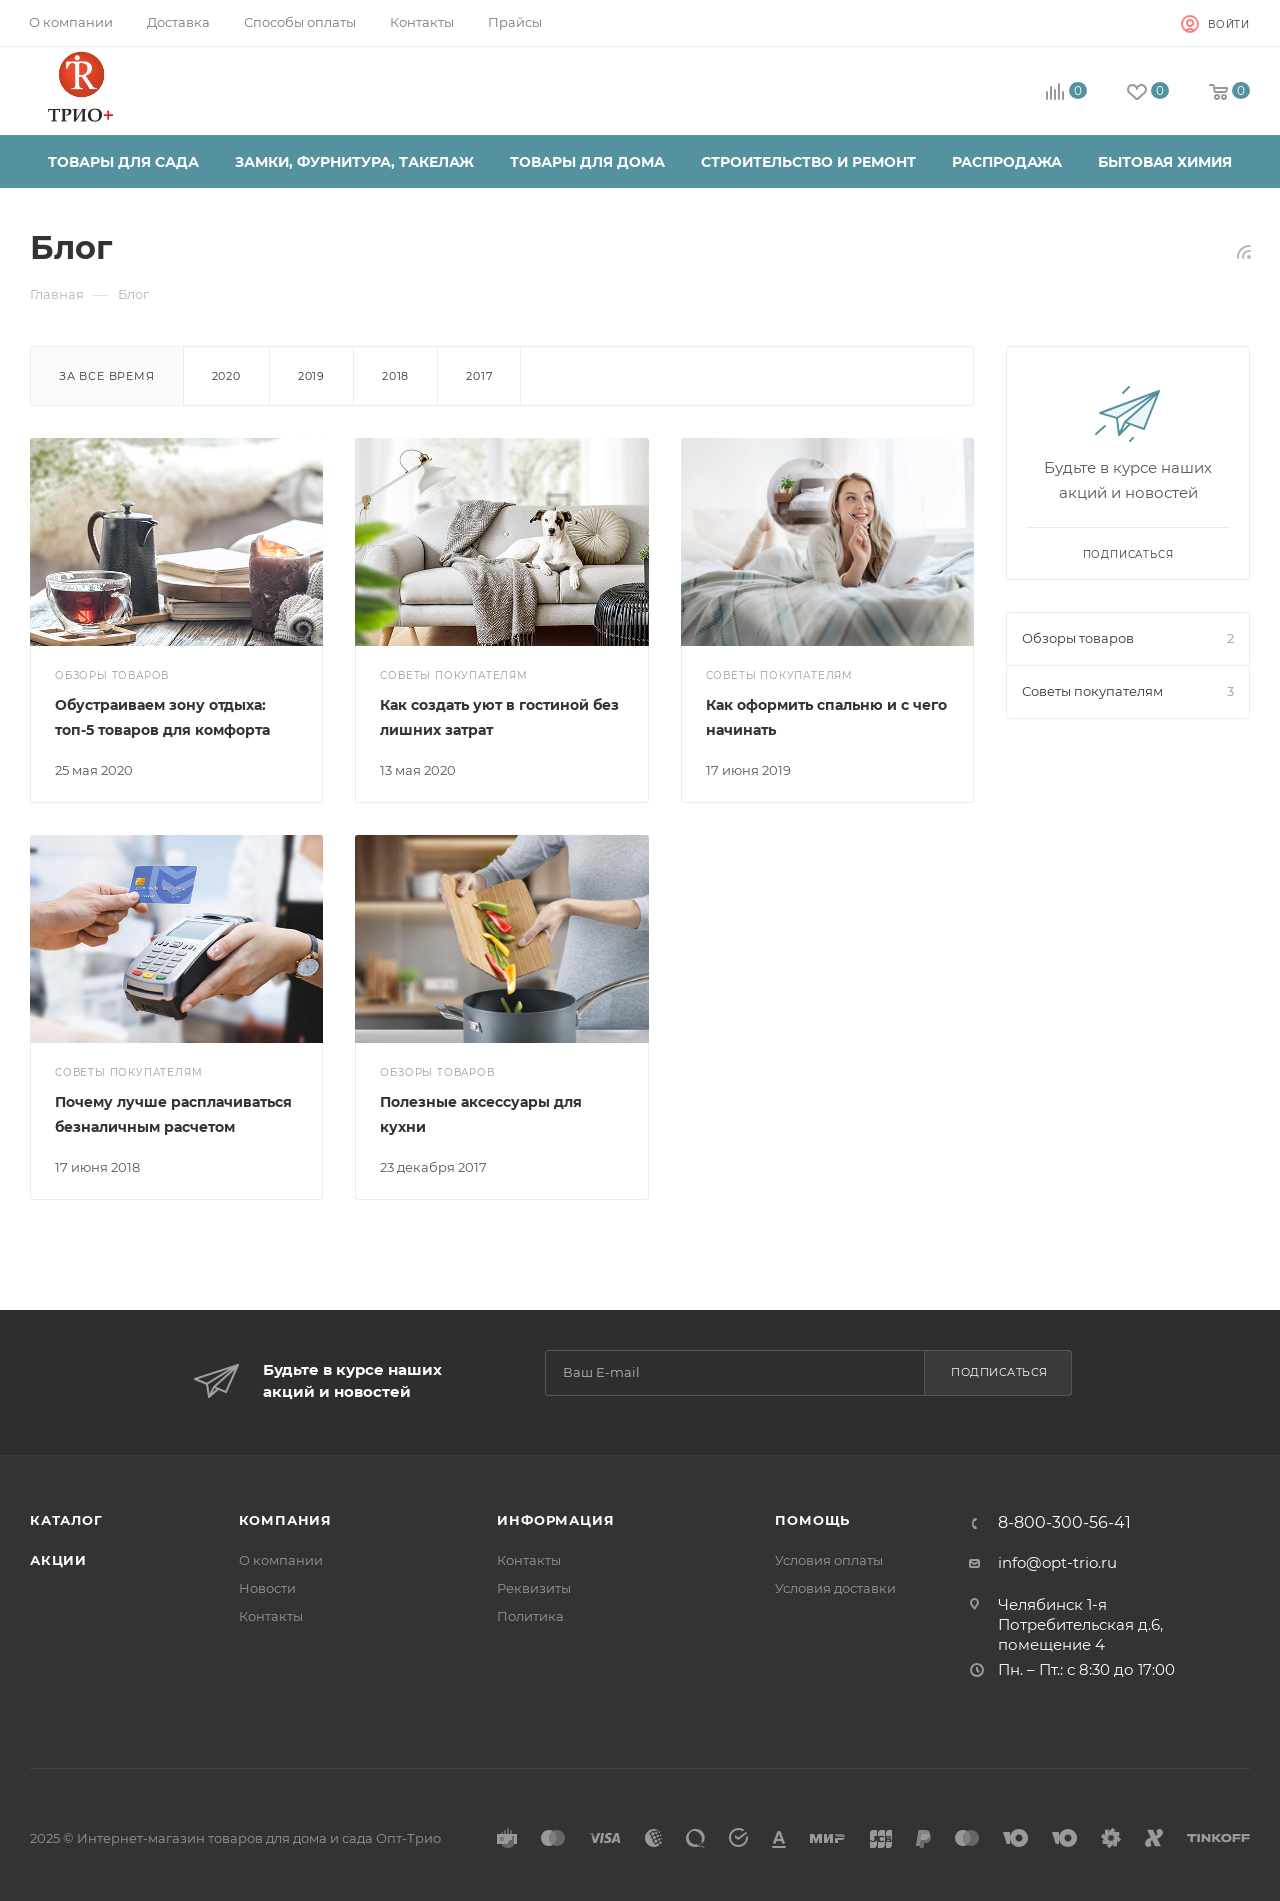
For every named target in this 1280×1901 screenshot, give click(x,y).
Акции (58, 1560)
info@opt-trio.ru (1057, 1562)
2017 (479, 376)
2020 (226, 376)
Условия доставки (835, 1588)
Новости (267, 1588)
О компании (281, 1560)
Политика (530, 1616)
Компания (285, 1520)
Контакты (271, 1616)
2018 (395, 376)
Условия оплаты (829, 1560)
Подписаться (999, 1372)
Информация (555, 1520)
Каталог (66, 1520)
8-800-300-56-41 (1064, 1523)
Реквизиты (534, 1588)
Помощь (812, 1520)
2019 (311, 376)
